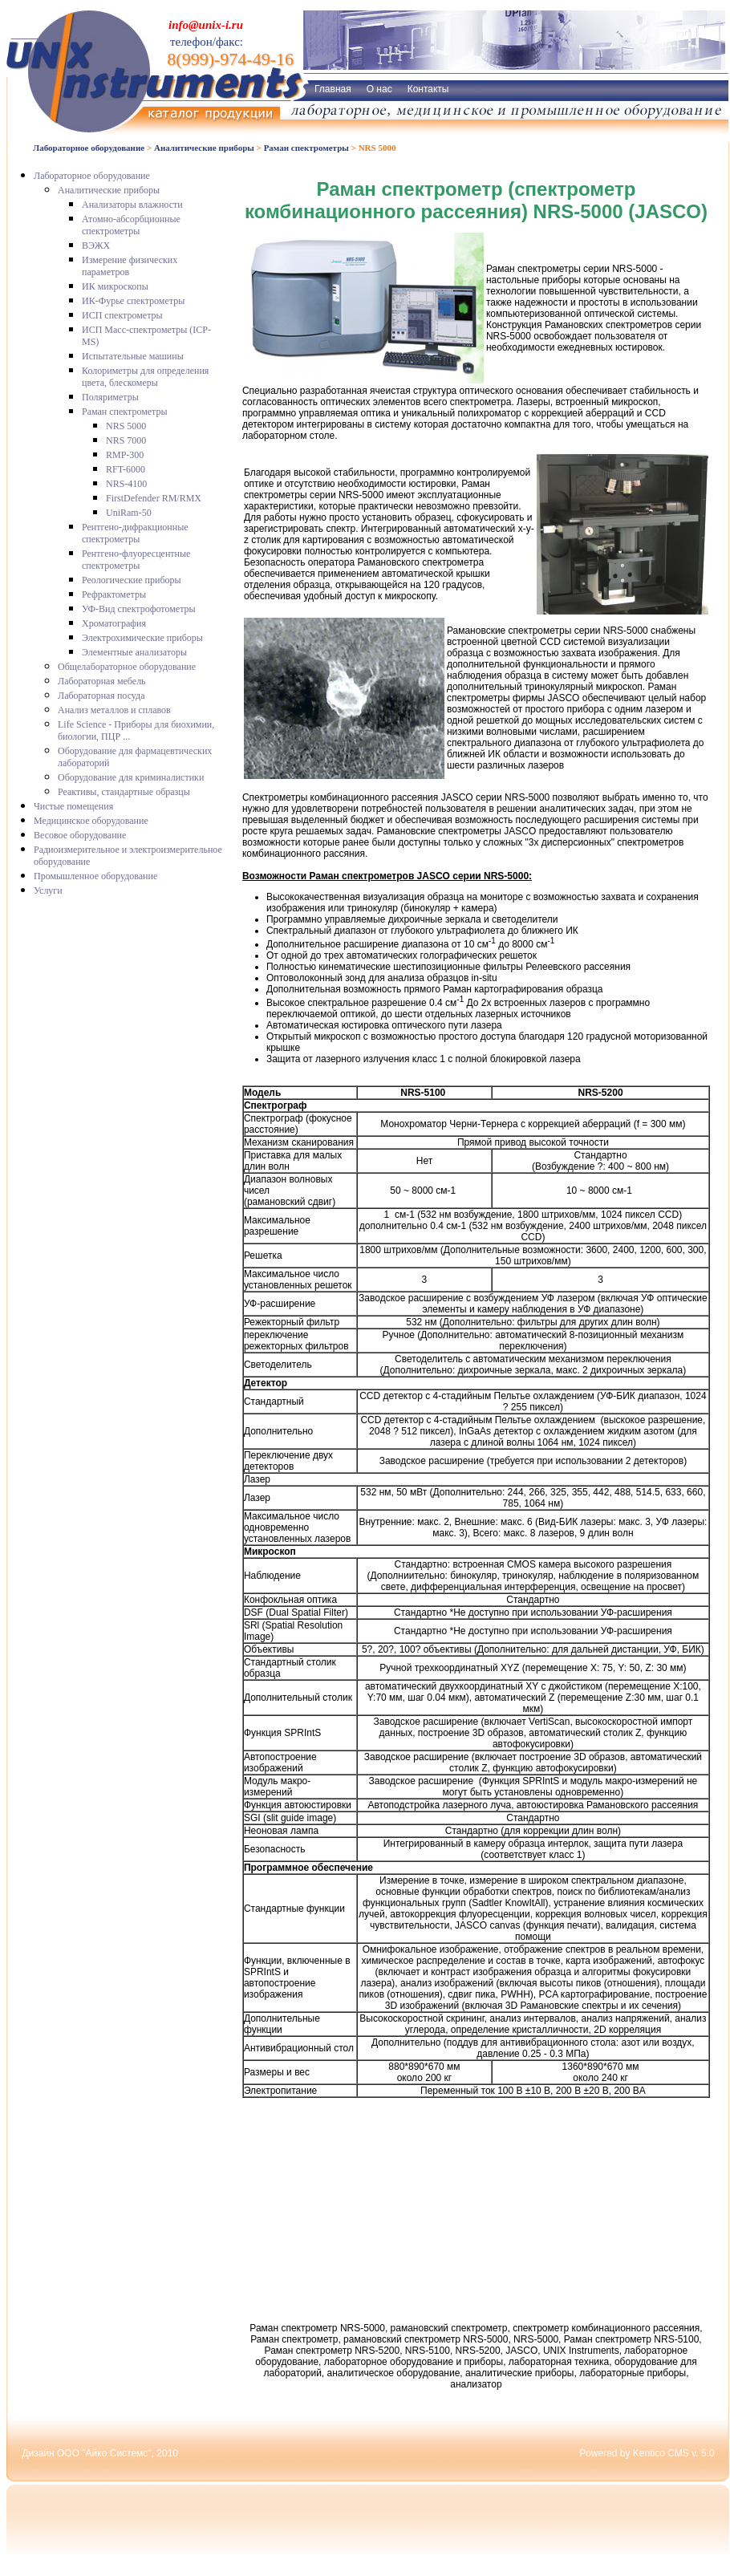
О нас (379, 89)
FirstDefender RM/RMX (153, 498)
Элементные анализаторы (134, 652)
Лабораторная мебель (102, 681)
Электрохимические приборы (142, 637)
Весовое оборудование (80, 835)
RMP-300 (125, 454)
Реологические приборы (131, 580)
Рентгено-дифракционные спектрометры (135, 533)
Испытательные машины (133, 356)
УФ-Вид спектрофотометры (139, 609)
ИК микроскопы (115, 286)
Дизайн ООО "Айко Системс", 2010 (100, 2453)
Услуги (48, 890)
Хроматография (114, 623)
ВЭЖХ (96, 245)
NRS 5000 (126, 426)
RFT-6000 (125, 469)
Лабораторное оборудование (88, 147)
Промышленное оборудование (95, 876)
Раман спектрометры (306, 147)
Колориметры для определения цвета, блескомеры (145, 376)
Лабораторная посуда (101, 695)
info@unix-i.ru (205, 24)
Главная (332, 89)
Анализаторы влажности (132, 204)
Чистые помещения (73, 806)
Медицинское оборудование (91, 820)
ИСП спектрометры (122, 315)
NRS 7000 (126, 440)
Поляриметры (110, 397)
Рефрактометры (114, 594)
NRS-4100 (126, 483)
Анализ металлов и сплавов (114, 710)
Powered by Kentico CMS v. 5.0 (647, 2453)
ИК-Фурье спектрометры (133, 300)
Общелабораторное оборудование (127, 666)
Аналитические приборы (204, 147)
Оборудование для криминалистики (131, 777)
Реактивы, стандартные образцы (124, 791)
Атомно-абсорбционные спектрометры (131, 225)
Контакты (428, 89)
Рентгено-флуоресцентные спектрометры (136, 559)
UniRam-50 (129, 512)
